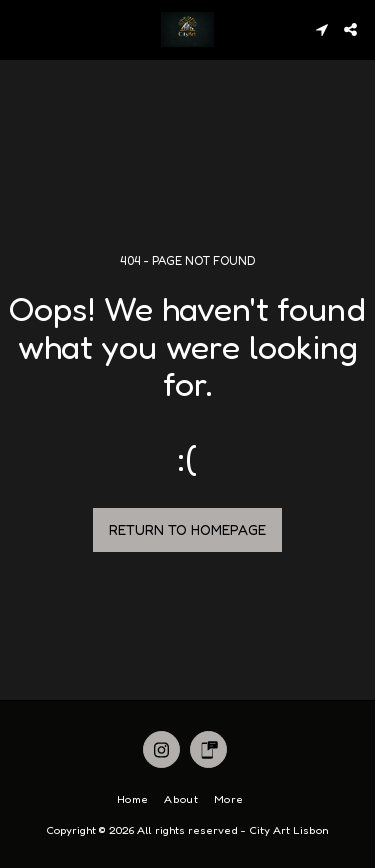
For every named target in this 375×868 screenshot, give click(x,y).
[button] (22, 29)
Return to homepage (187, 529)
